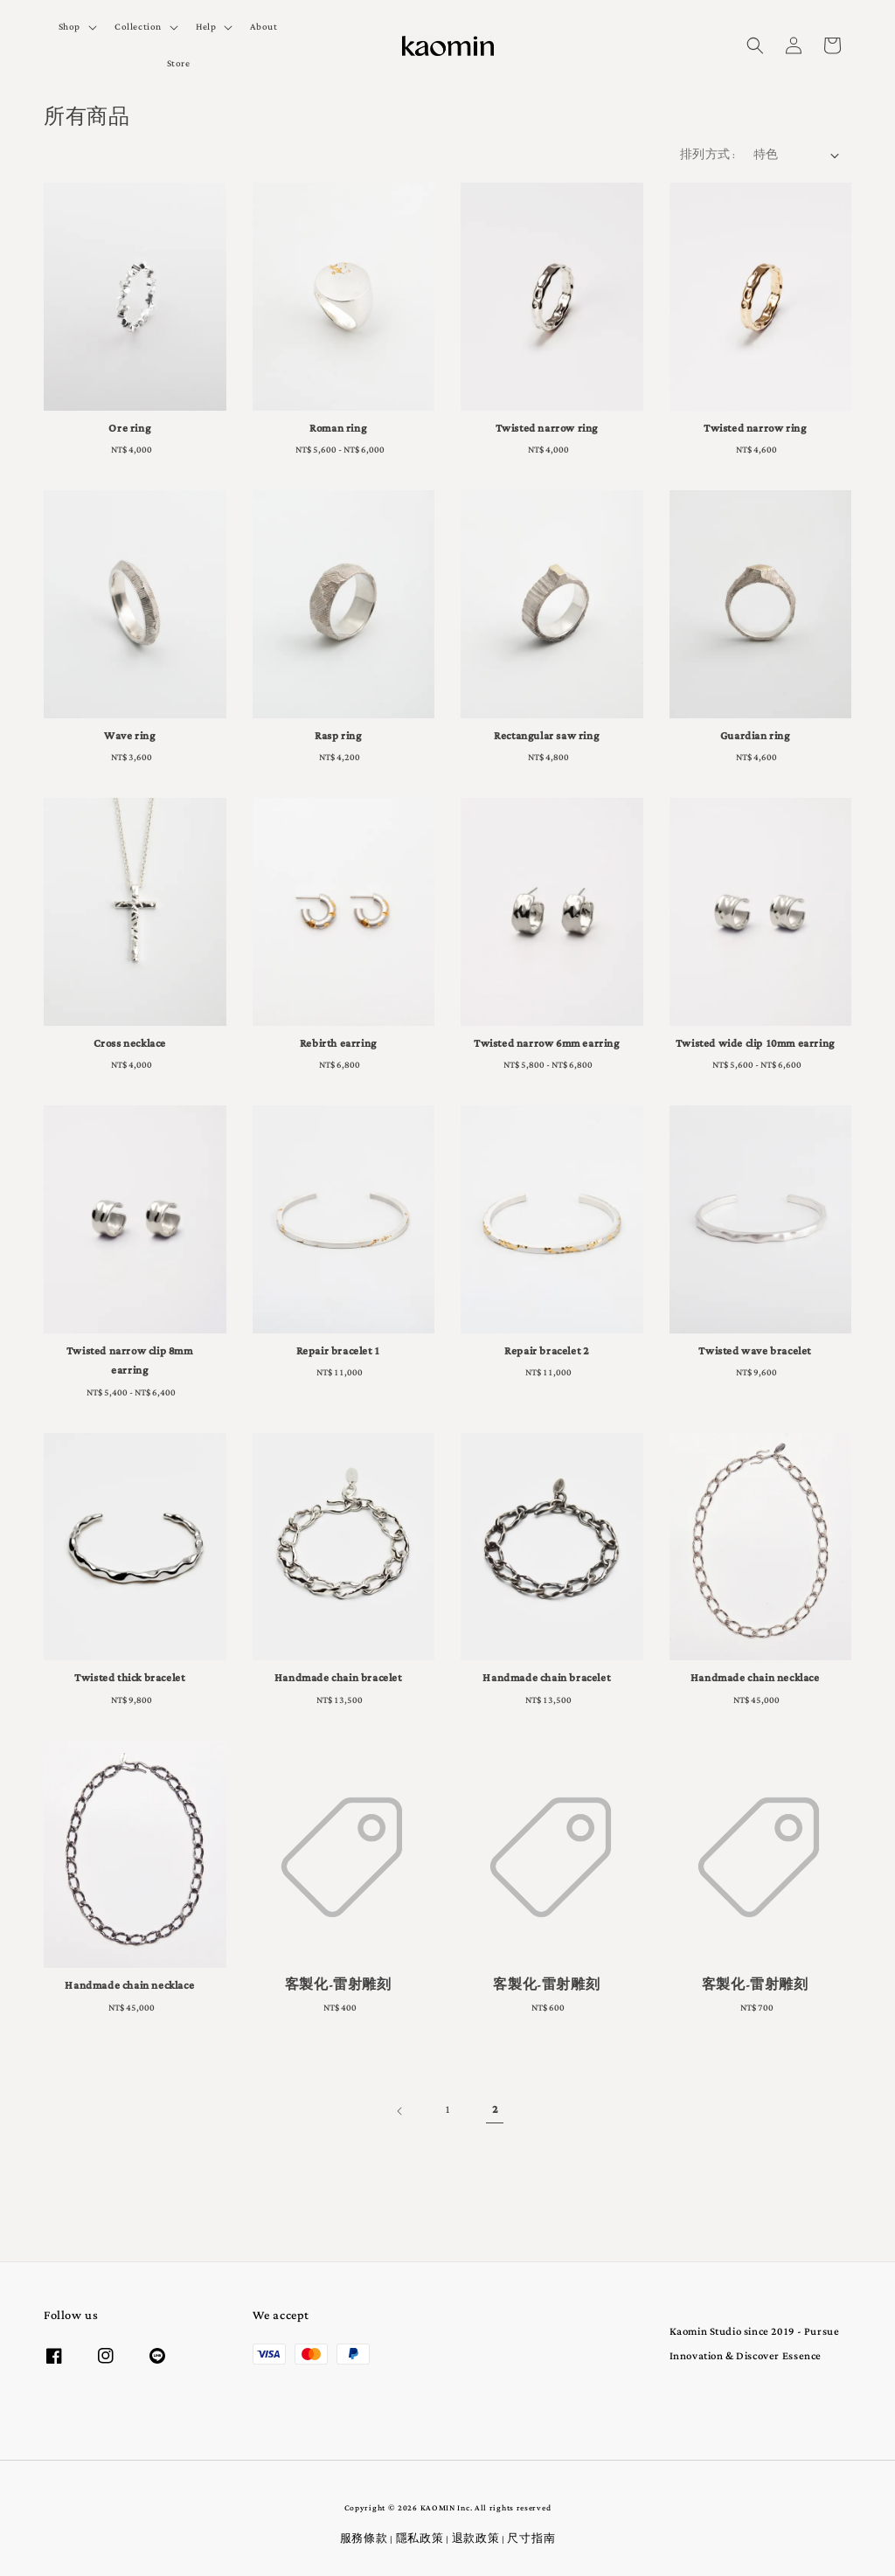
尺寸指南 (531, 2539)
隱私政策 (420, 2539)
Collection (138, 27)
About (263, 27)
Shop (69, 27)
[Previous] (400, 2111)
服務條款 (364, 2539)
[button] (755, 45)
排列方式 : (707, 155)
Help (206, 27)
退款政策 (476, 2539)
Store (179, 64)
